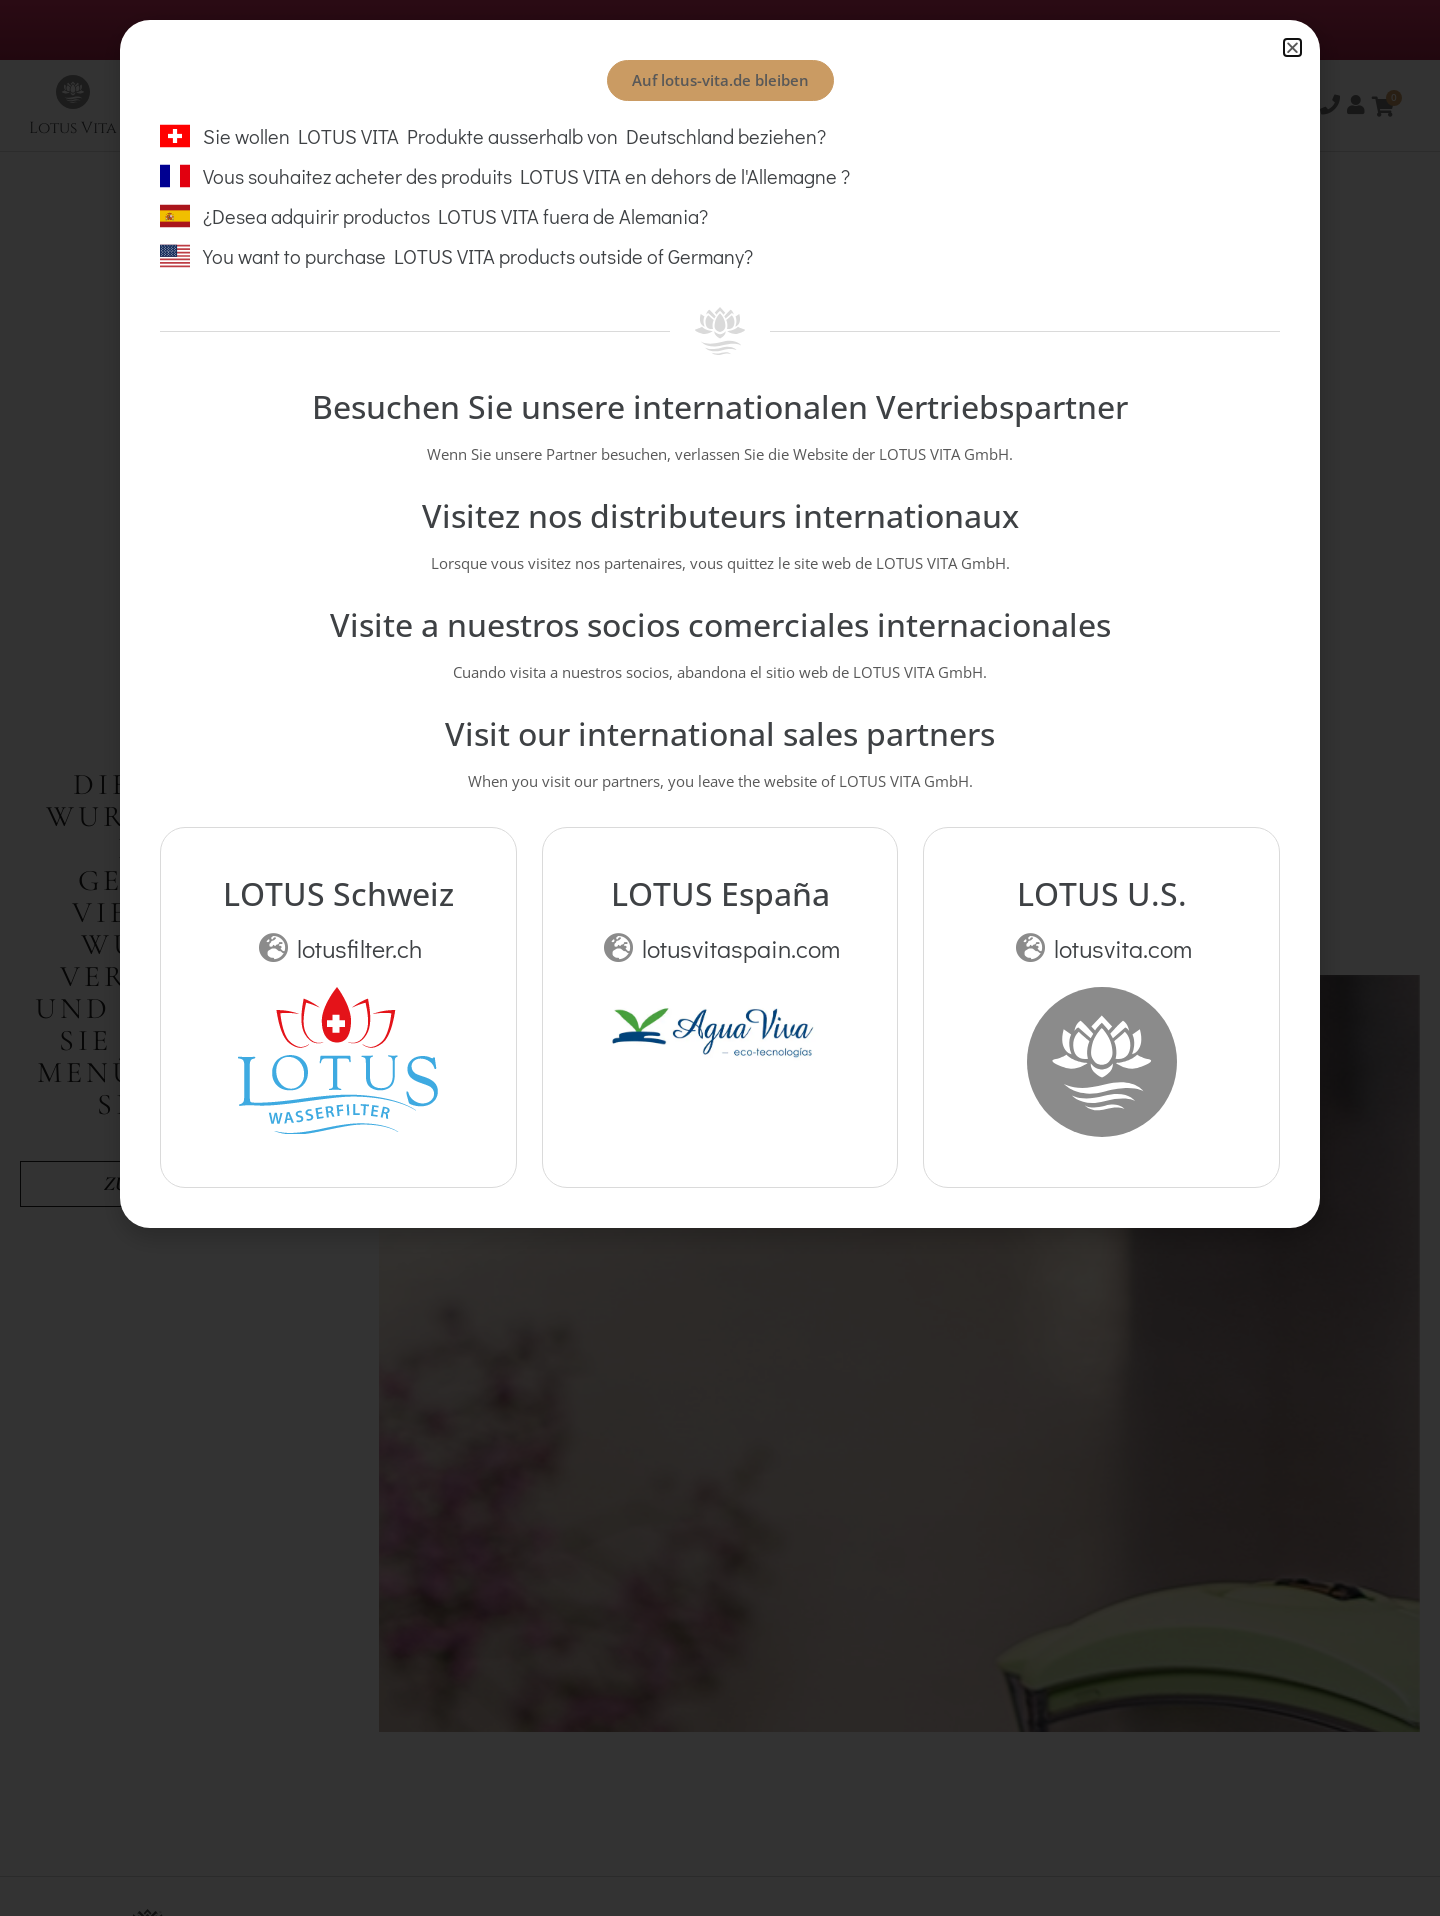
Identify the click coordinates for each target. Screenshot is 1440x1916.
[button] (1292, 47)
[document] (720, 958)
